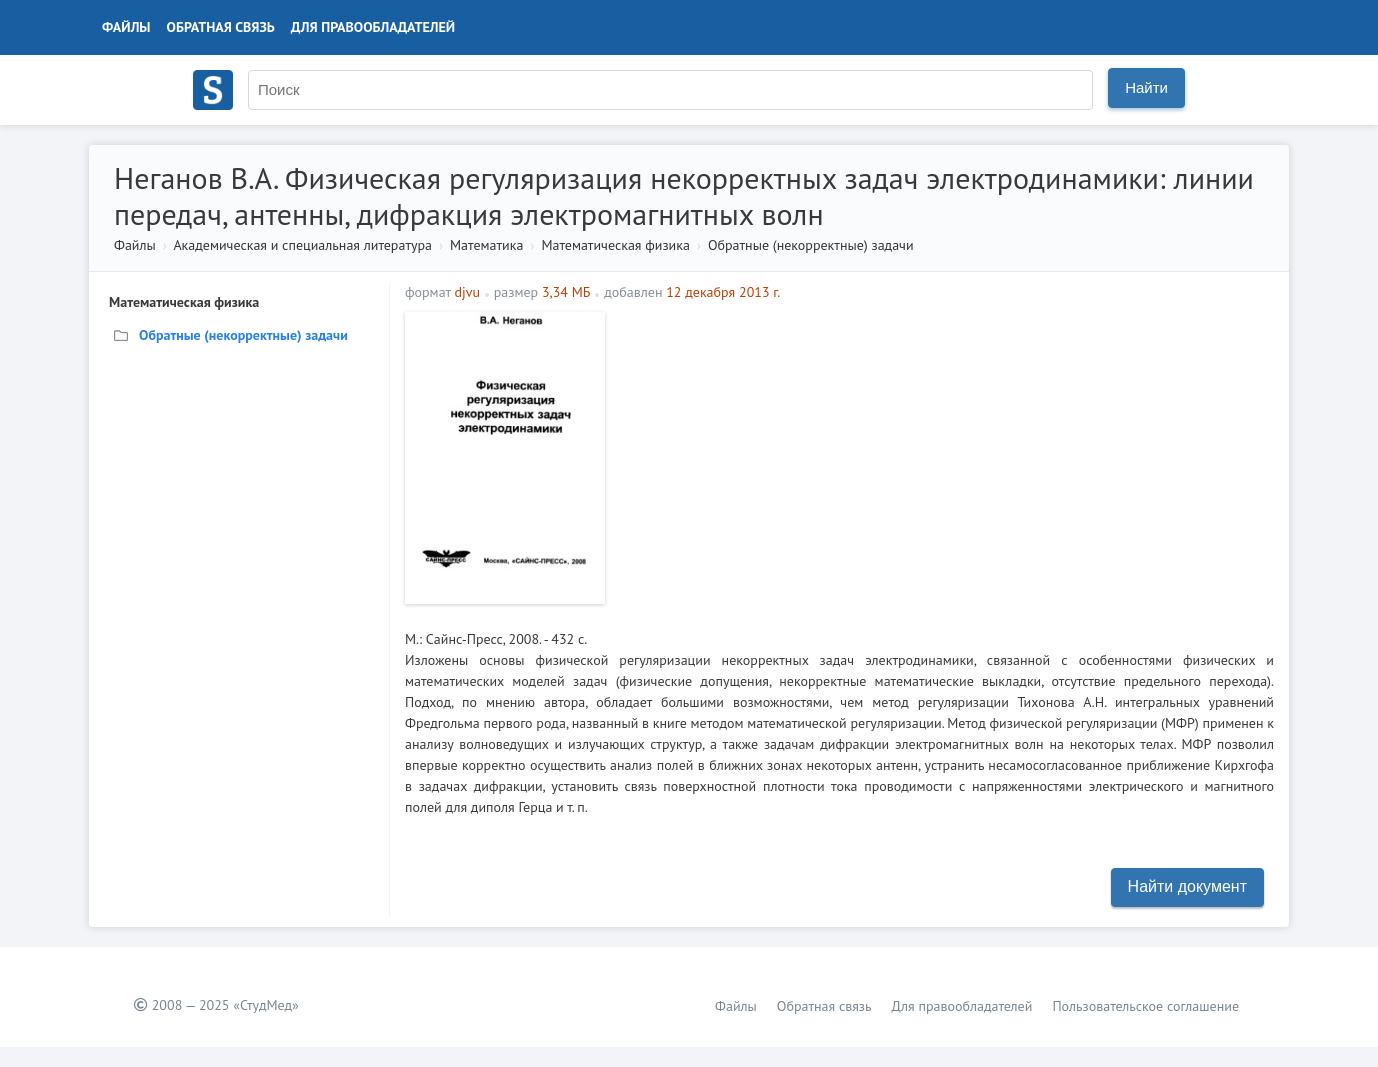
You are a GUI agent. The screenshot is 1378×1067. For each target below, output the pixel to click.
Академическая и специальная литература (302, 245)
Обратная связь (221, 27)
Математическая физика (615, 245)
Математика (486, 245)
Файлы (126, 27)
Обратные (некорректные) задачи (811, 245)
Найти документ (1187, 886)
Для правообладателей (373, 27)
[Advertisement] (944, 452)
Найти (1146, 87)
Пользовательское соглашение (1145, 1006)
